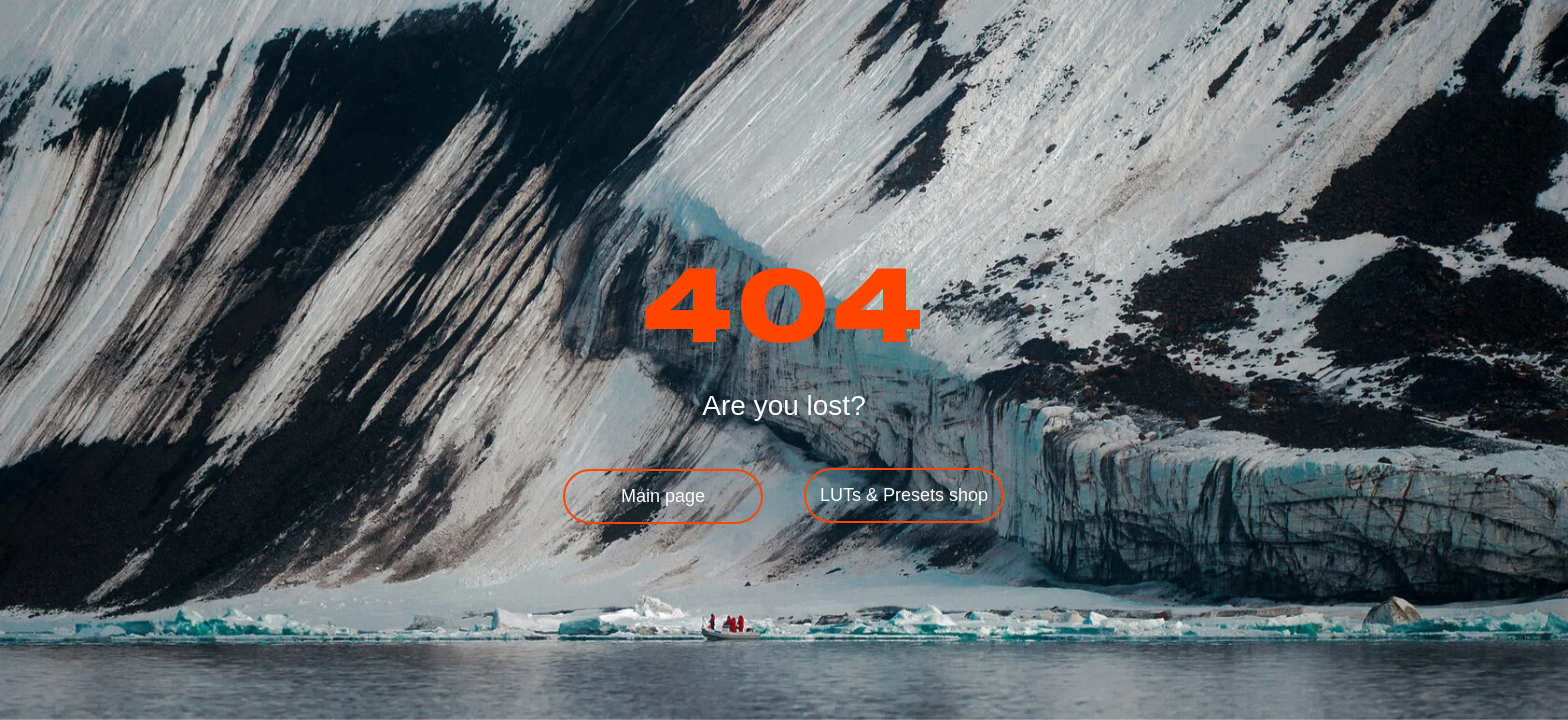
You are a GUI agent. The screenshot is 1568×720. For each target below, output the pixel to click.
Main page (663, 496)
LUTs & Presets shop (904, 495)
